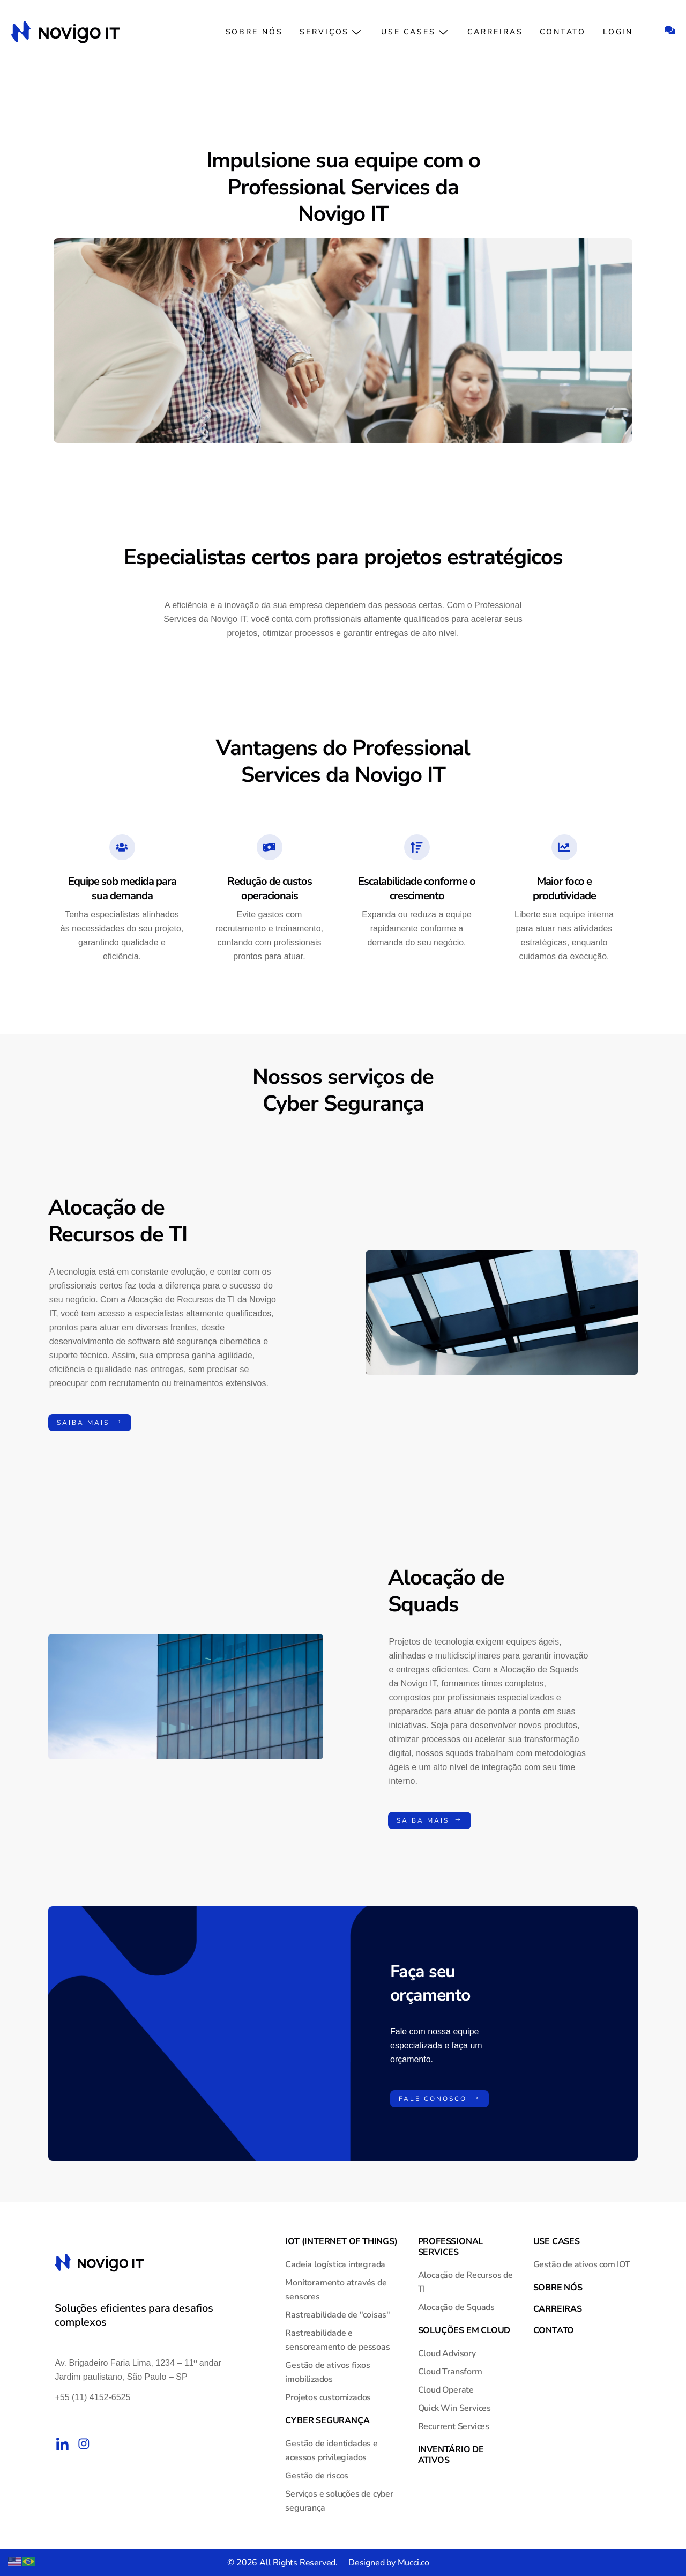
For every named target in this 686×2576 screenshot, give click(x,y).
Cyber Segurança (327, 2420)
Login (618, 32)
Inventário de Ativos (451, 2455)
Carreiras (497, 32)
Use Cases (417, 32)
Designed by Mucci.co (388, 2562)
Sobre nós (258, 32)
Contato (564, 32)
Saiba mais (90, 1422)
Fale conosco (439, 2098)
